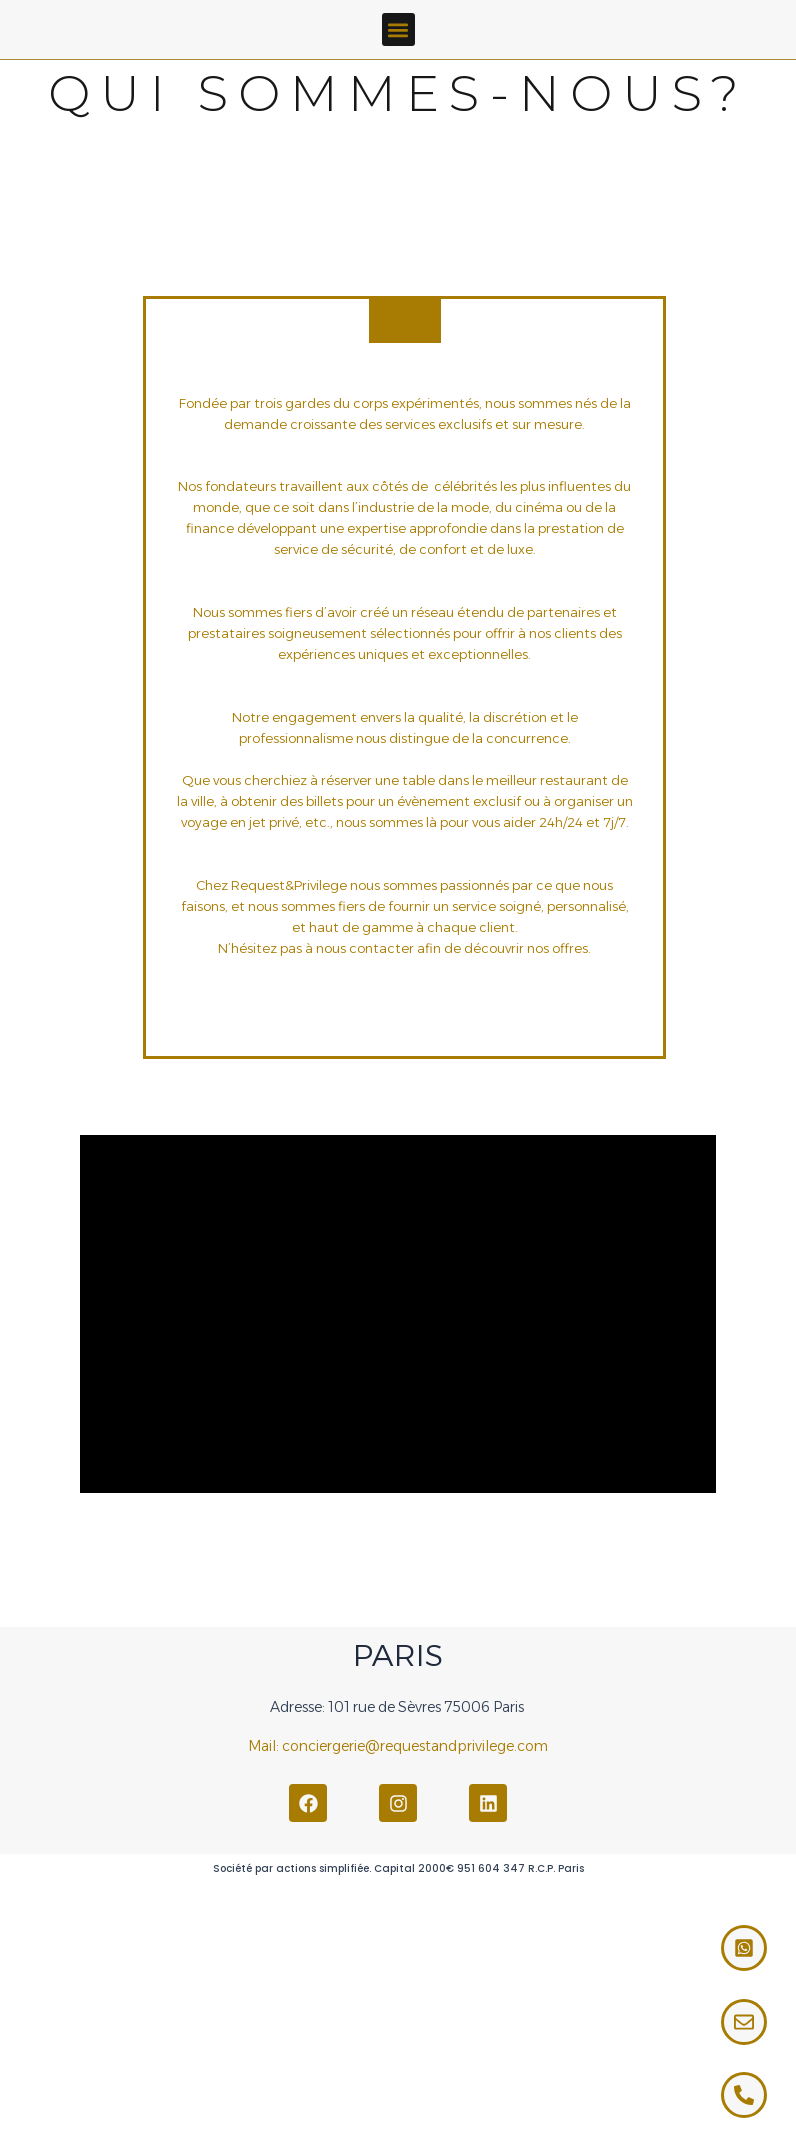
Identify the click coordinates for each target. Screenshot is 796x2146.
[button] (398, 29)
